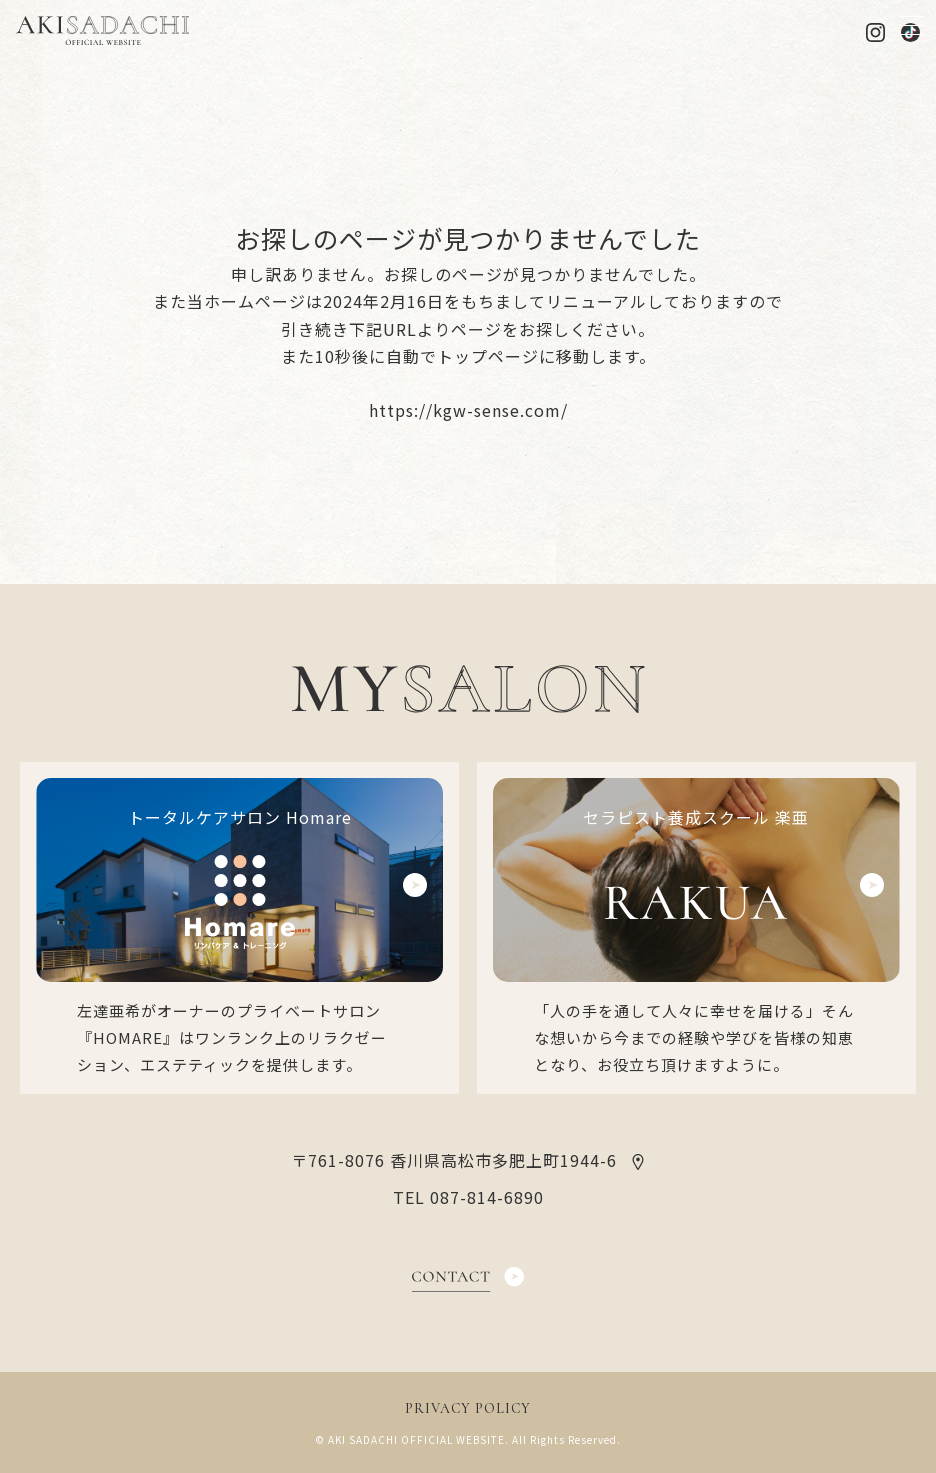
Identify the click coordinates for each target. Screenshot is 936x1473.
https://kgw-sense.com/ (468, 410)
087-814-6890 (487, 1197)
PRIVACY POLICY (468, 1408)
